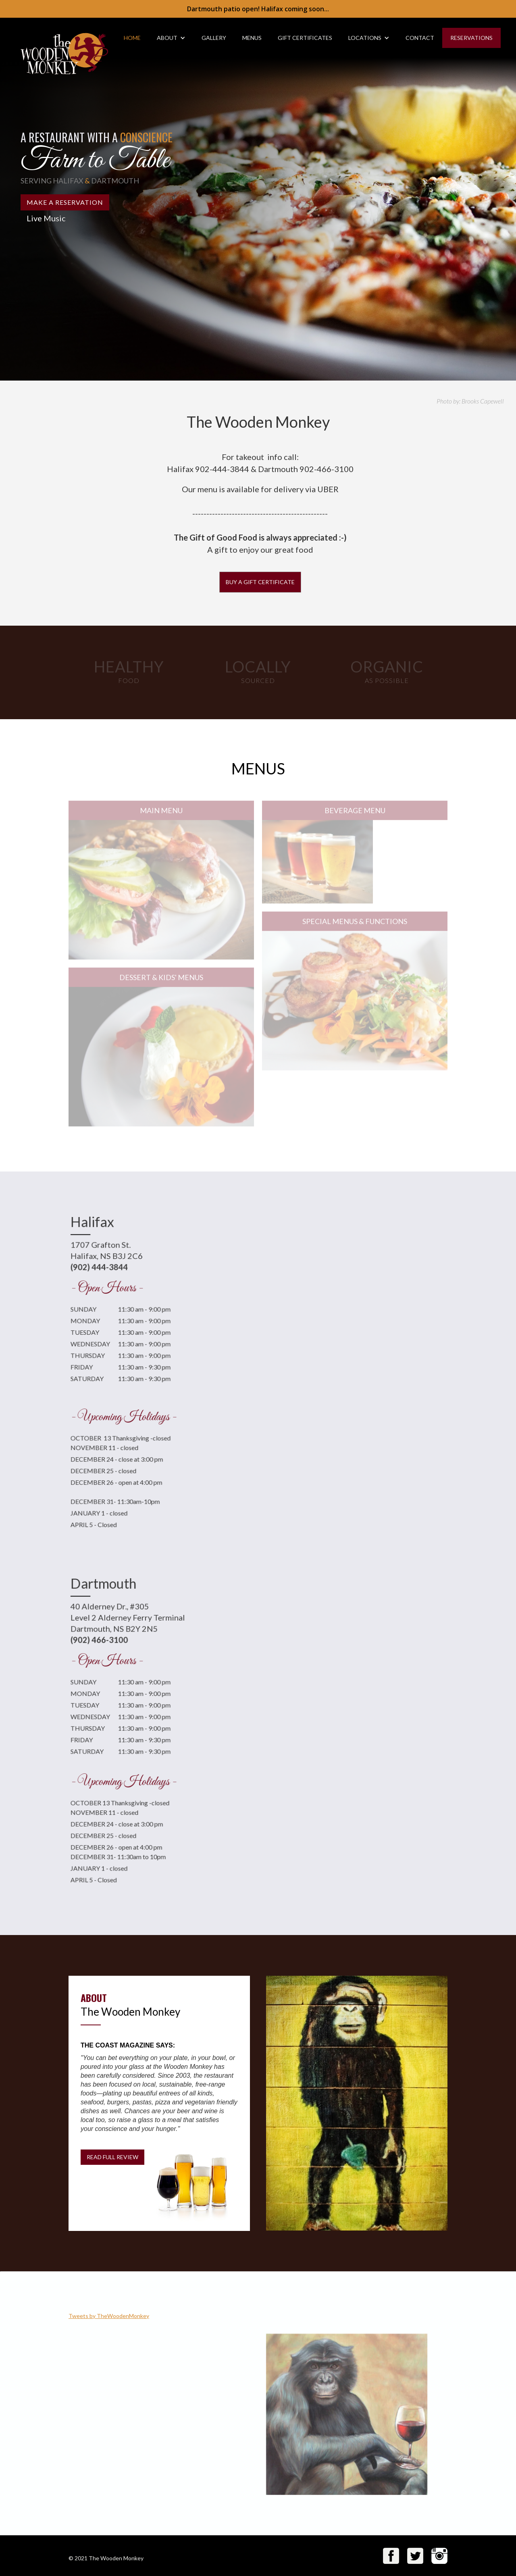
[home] (57, 48)
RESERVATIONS (471, 37)
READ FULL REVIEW (112, 2157)
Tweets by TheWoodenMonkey (109, 2315)
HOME (132, 37)
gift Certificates (305, 37)
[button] (171, 38)
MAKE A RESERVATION (65, 202)
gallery (214, 37)
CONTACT (420, 37)
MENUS (252, 37)
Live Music (46, 218)
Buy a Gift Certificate (260, 581)
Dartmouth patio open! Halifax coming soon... (258, 8)
